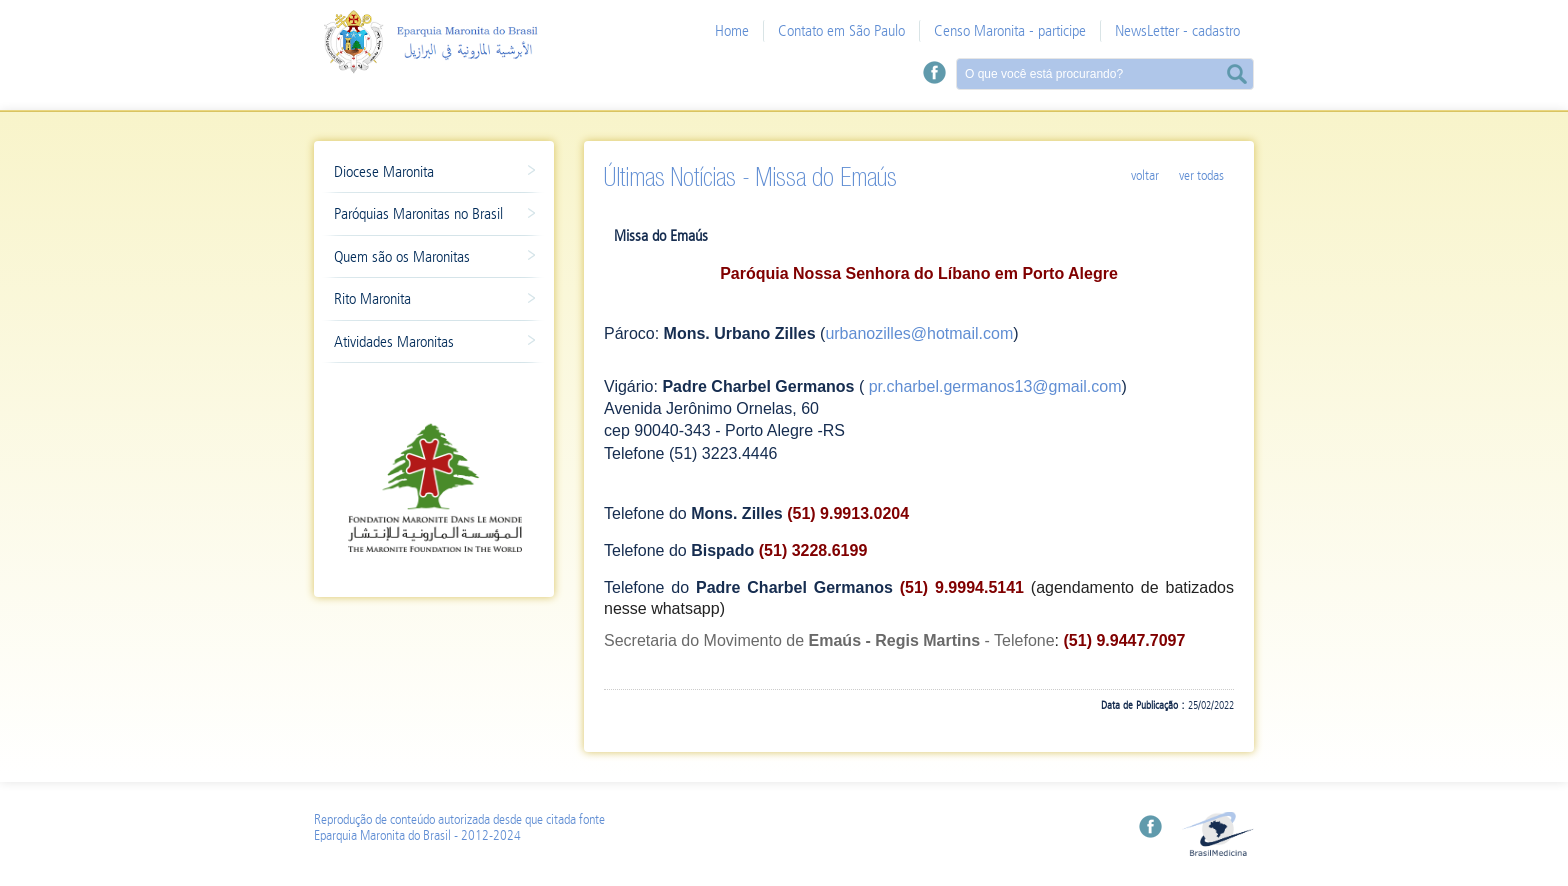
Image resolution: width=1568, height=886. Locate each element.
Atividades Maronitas (424, 344)
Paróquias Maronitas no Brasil (424, 216)
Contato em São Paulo (841, 31)
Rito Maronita (424, 301)
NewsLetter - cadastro (1177, 31)
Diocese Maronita (424, 174)
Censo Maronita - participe (1010, 31)
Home (732, 31)
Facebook (934, 72)
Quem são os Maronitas (424, 259)
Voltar (1145, 175)
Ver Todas (1201, 175)
